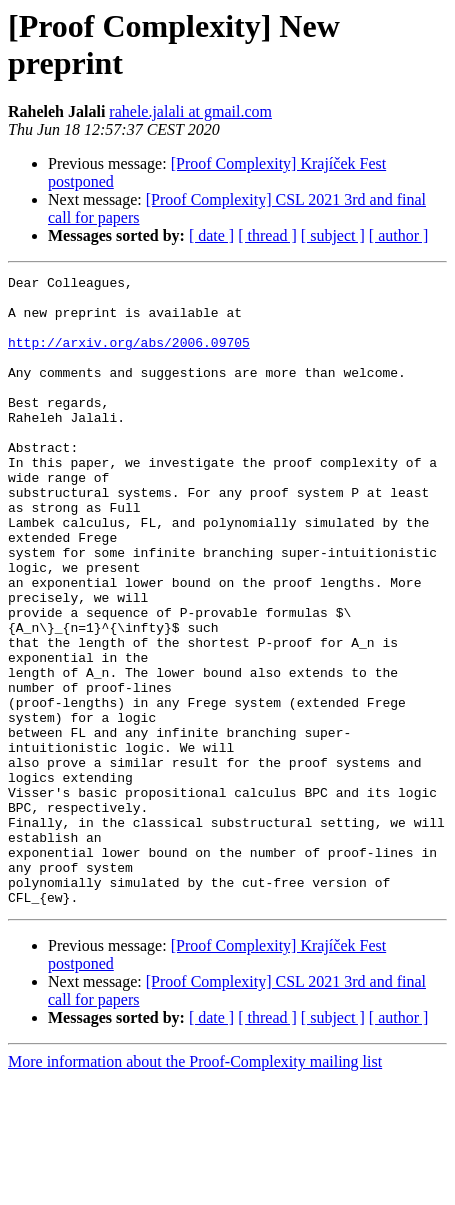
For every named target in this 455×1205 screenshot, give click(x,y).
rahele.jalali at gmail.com (190, 111)
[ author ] (399, 235)
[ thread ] (267, 235)
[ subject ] (333, 235)
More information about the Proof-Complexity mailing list (195, 1187)
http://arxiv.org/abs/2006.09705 (129, 357)
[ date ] (211, 235)
